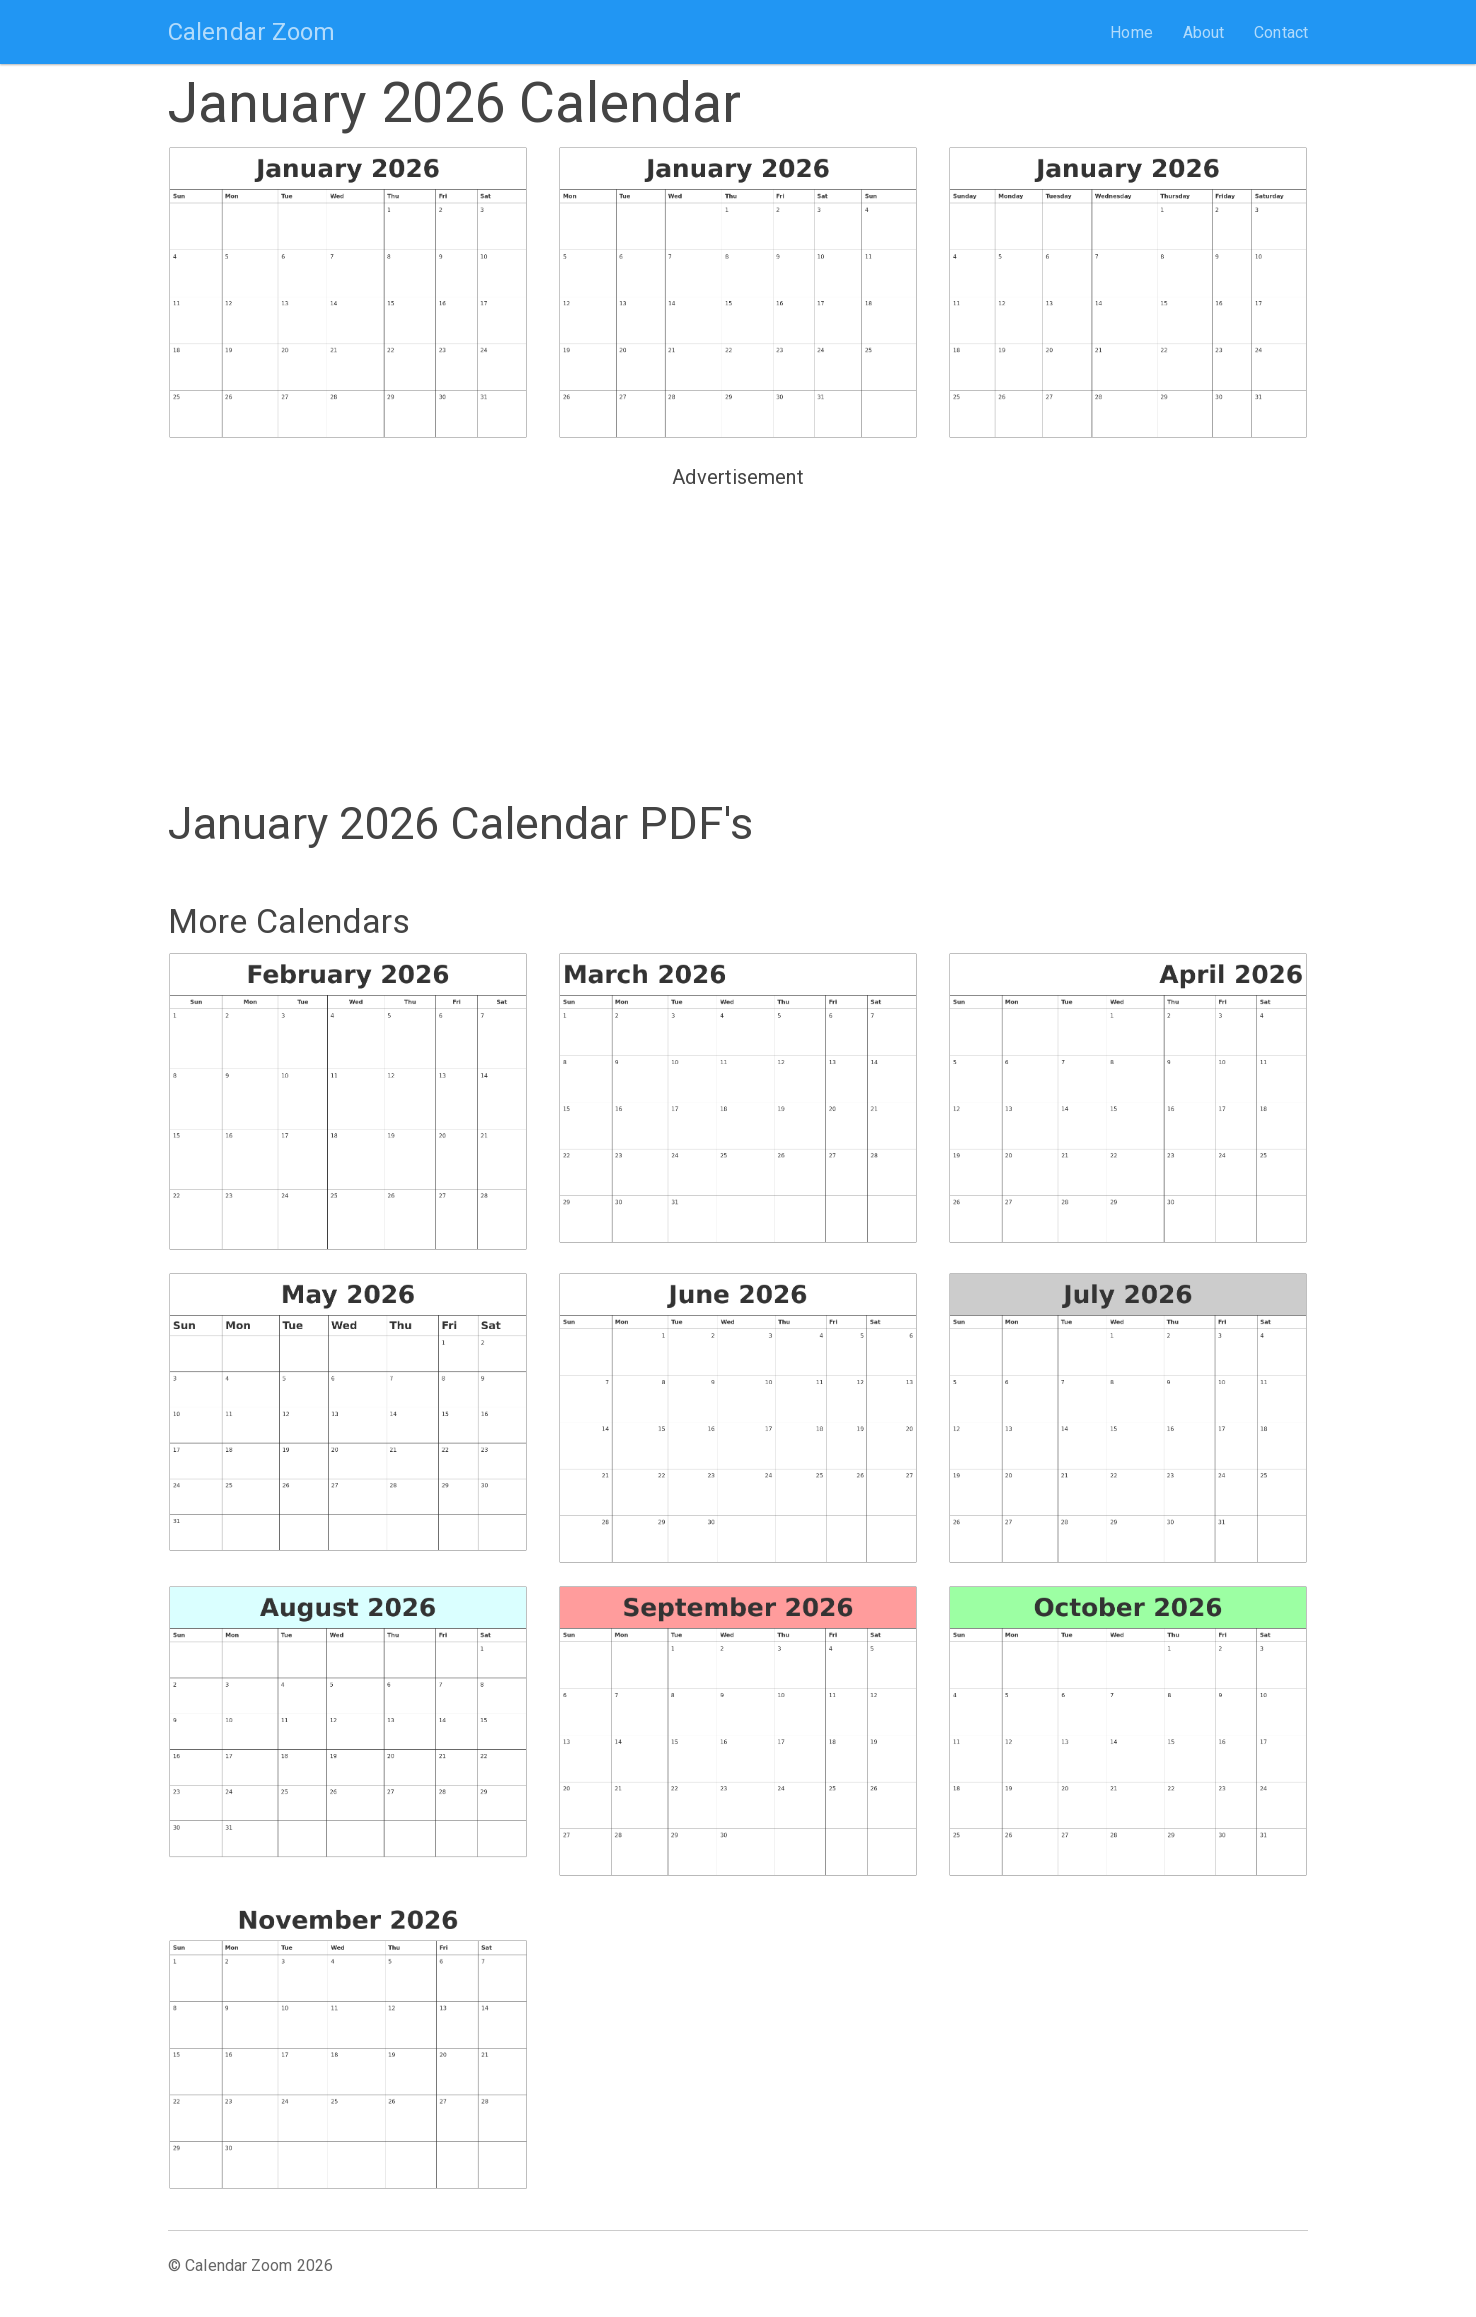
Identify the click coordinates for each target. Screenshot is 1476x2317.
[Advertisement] (738, 636)
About (1204, 32)
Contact (1281, 32)
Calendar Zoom (251, 32)
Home (1131, 32)
